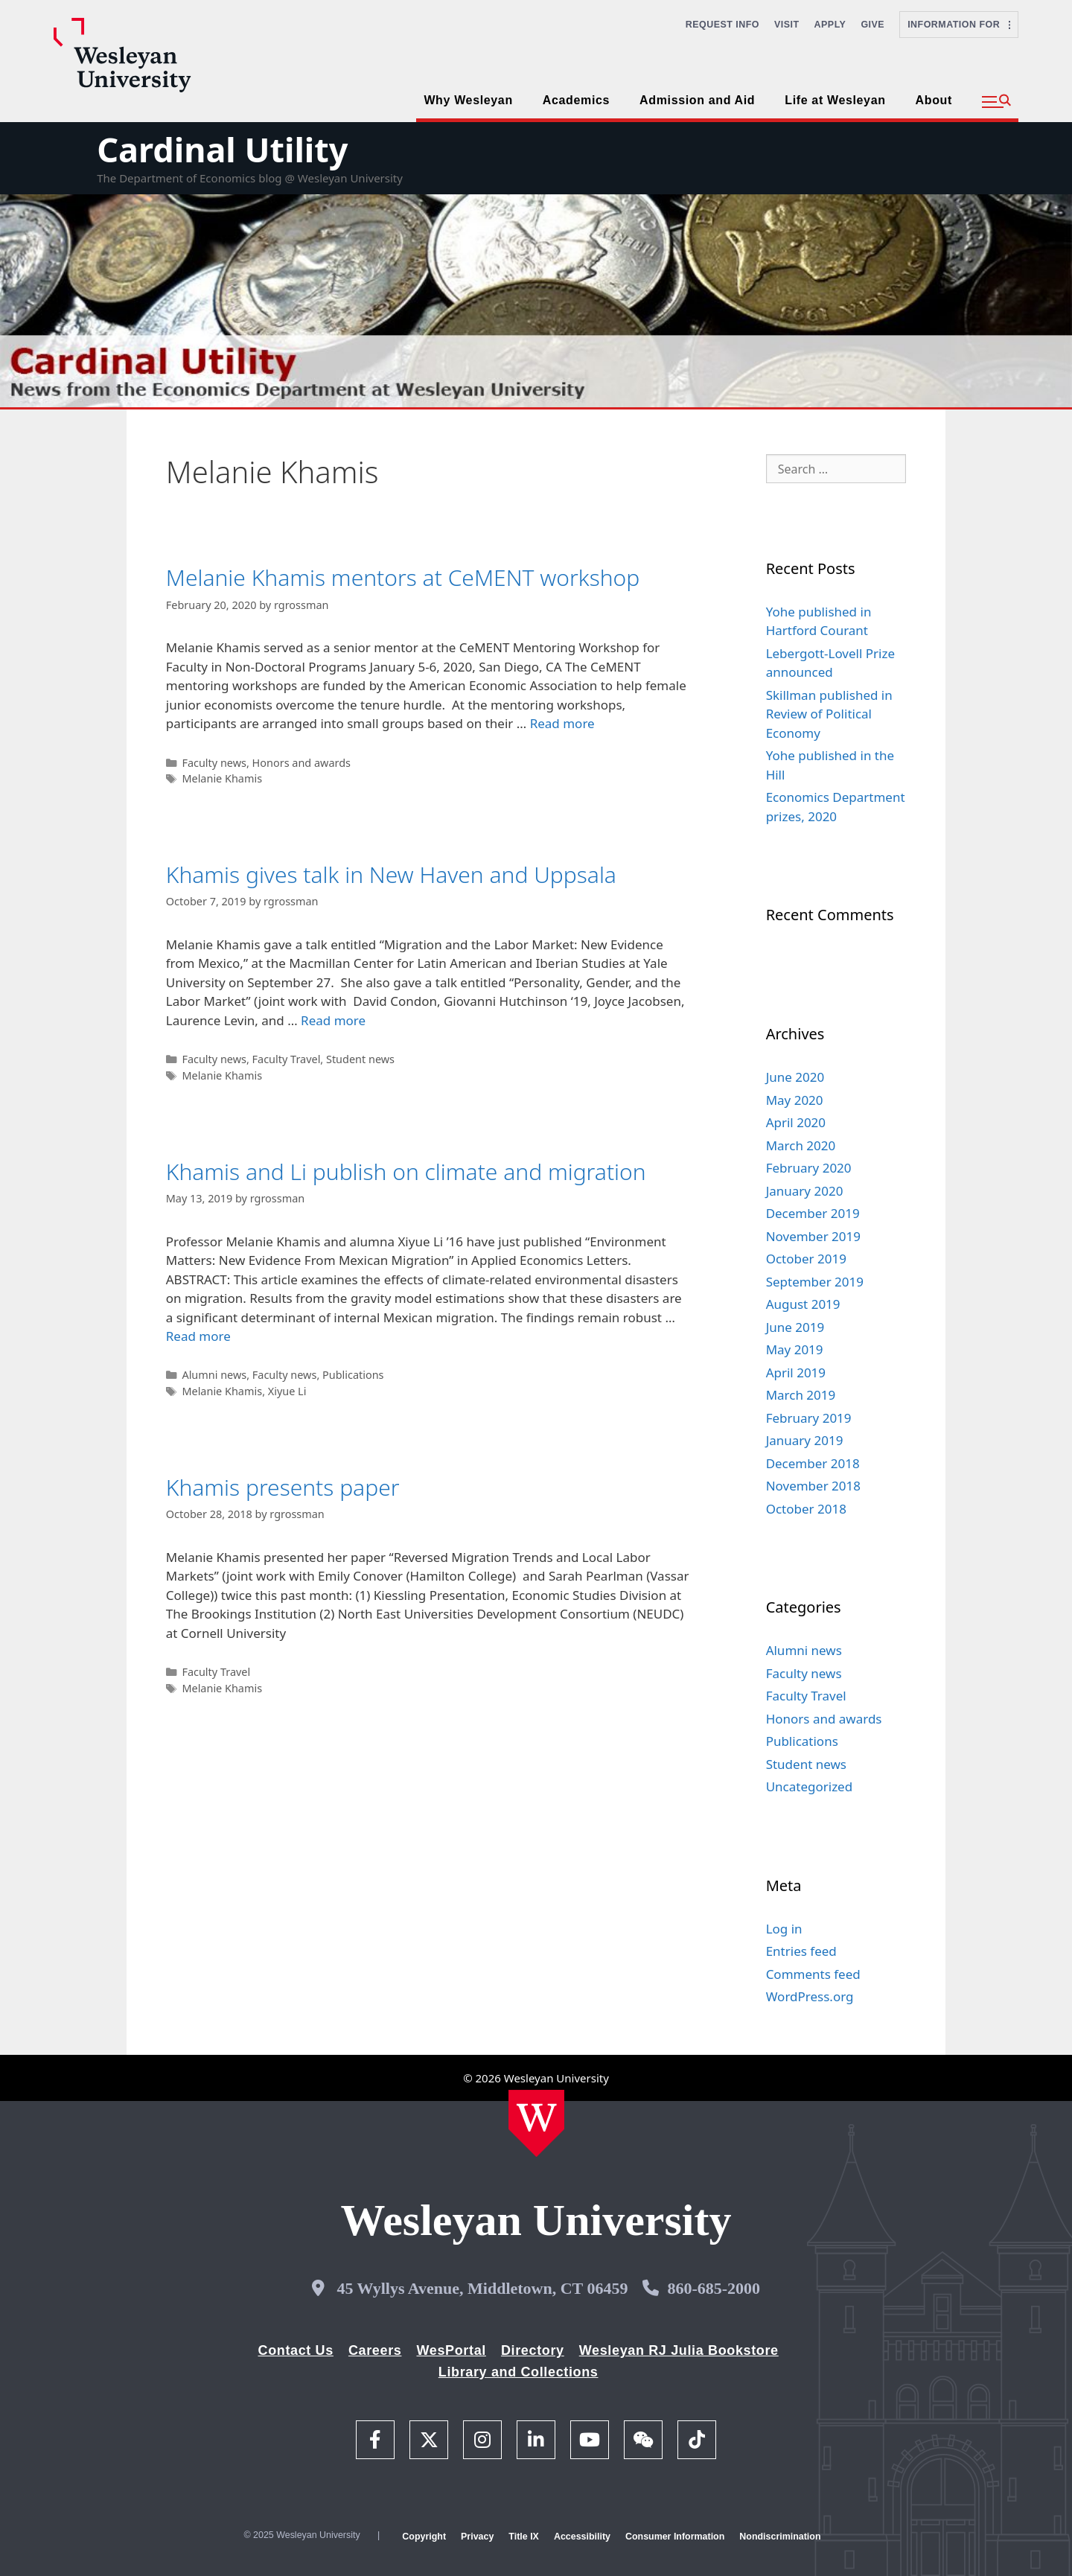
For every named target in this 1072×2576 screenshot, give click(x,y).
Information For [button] (958, 24)
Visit (787, 24)
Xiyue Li (287, 1391)
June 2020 (795, 1076)
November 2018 (813, 1485)
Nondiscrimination (779, 2536)
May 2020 (794, 1100)
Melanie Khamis (222, 778)
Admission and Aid (697, 100)
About (934, 100)
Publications (353, 1375)
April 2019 (796, 1372)
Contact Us (296, 2350)
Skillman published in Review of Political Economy (829, 714)
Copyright (424, 2536)
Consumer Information (674, 2536)
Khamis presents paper (283, 1487)
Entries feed (801, 1951)
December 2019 (813, 1213)
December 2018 (813, 1463)
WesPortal (450, 2350)
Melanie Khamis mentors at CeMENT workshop (402, 577)
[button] (996, 102)
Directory (532, 2350)
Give (872, 24)
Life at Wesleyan (835, 100)
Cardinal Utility (222, 149)
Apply (830, 24)
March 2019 (801, 1394)
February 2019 (809, 1417)
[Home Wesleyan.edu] (536, 2123)
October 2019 (806, 1258)
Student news (360, 1059)
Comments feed (813, 1974)
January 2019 (804, 1440)
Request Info (722, 24)
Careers (375, 2350)
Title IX (523, 2536)
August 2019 (803, 1304)
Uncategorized (809, 1786)
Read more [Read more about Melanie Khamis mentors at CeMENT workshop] (562, 723)
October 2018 (806, 1508)
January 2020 (804, 1190)
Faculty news (214, 763)
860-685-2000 (713, 2288)
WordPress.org (810, 1996)
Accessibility (582, 2536)
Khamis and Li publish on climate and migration (406, 1171)
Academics (576, 100)
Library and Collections (518, 2372)
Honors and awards (301, 763)
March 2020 (801, 1145)
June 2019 (795, 1327)
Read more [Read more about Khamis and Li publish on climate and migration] (198, 1336)
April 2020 (796, 1122)
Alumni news (214, 1375)
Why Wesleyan (468, 100)
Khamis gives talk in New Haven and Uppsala (391, 874)
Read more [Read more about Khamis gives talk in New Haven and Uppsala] (333, 1020)
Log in (784, 1928)
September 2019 (815, 1281)
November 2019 (813, 1236)
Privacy (477, 2536)
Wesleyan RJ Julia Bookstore (679, 2350)
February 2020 (809, 1167)
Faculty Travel (286, 1059)
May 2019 (794, 1349)
